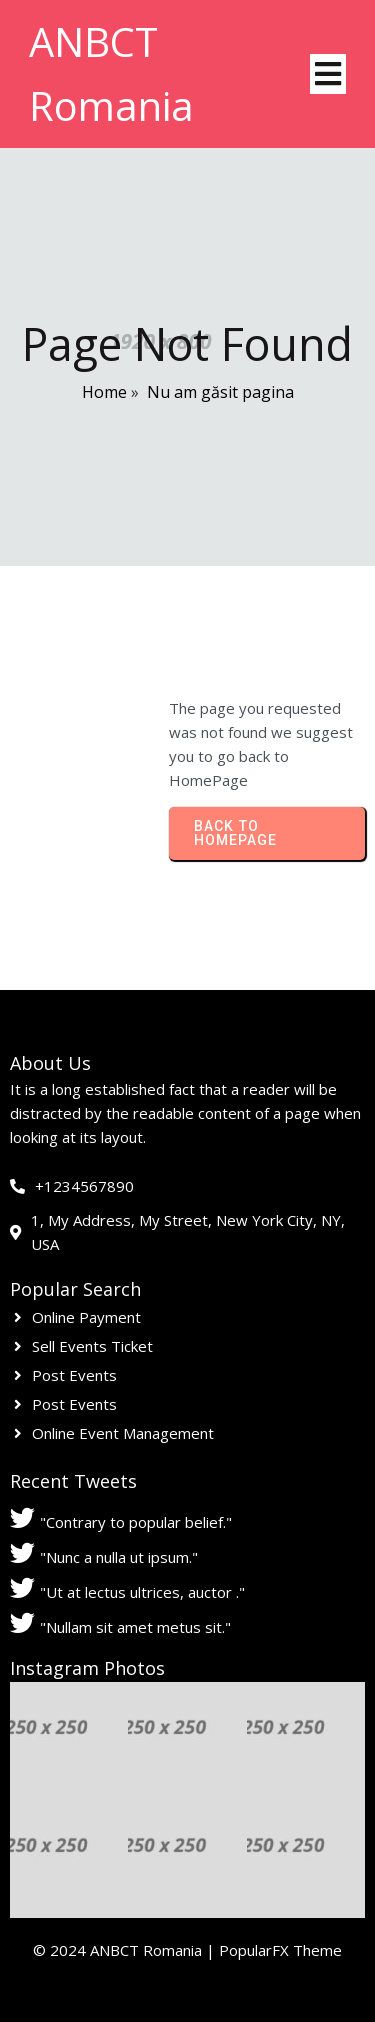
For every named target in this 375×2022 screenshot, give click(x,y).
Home (104, 392)
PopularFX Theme (280, 1950)
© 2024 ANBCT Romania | (126, 1950)
